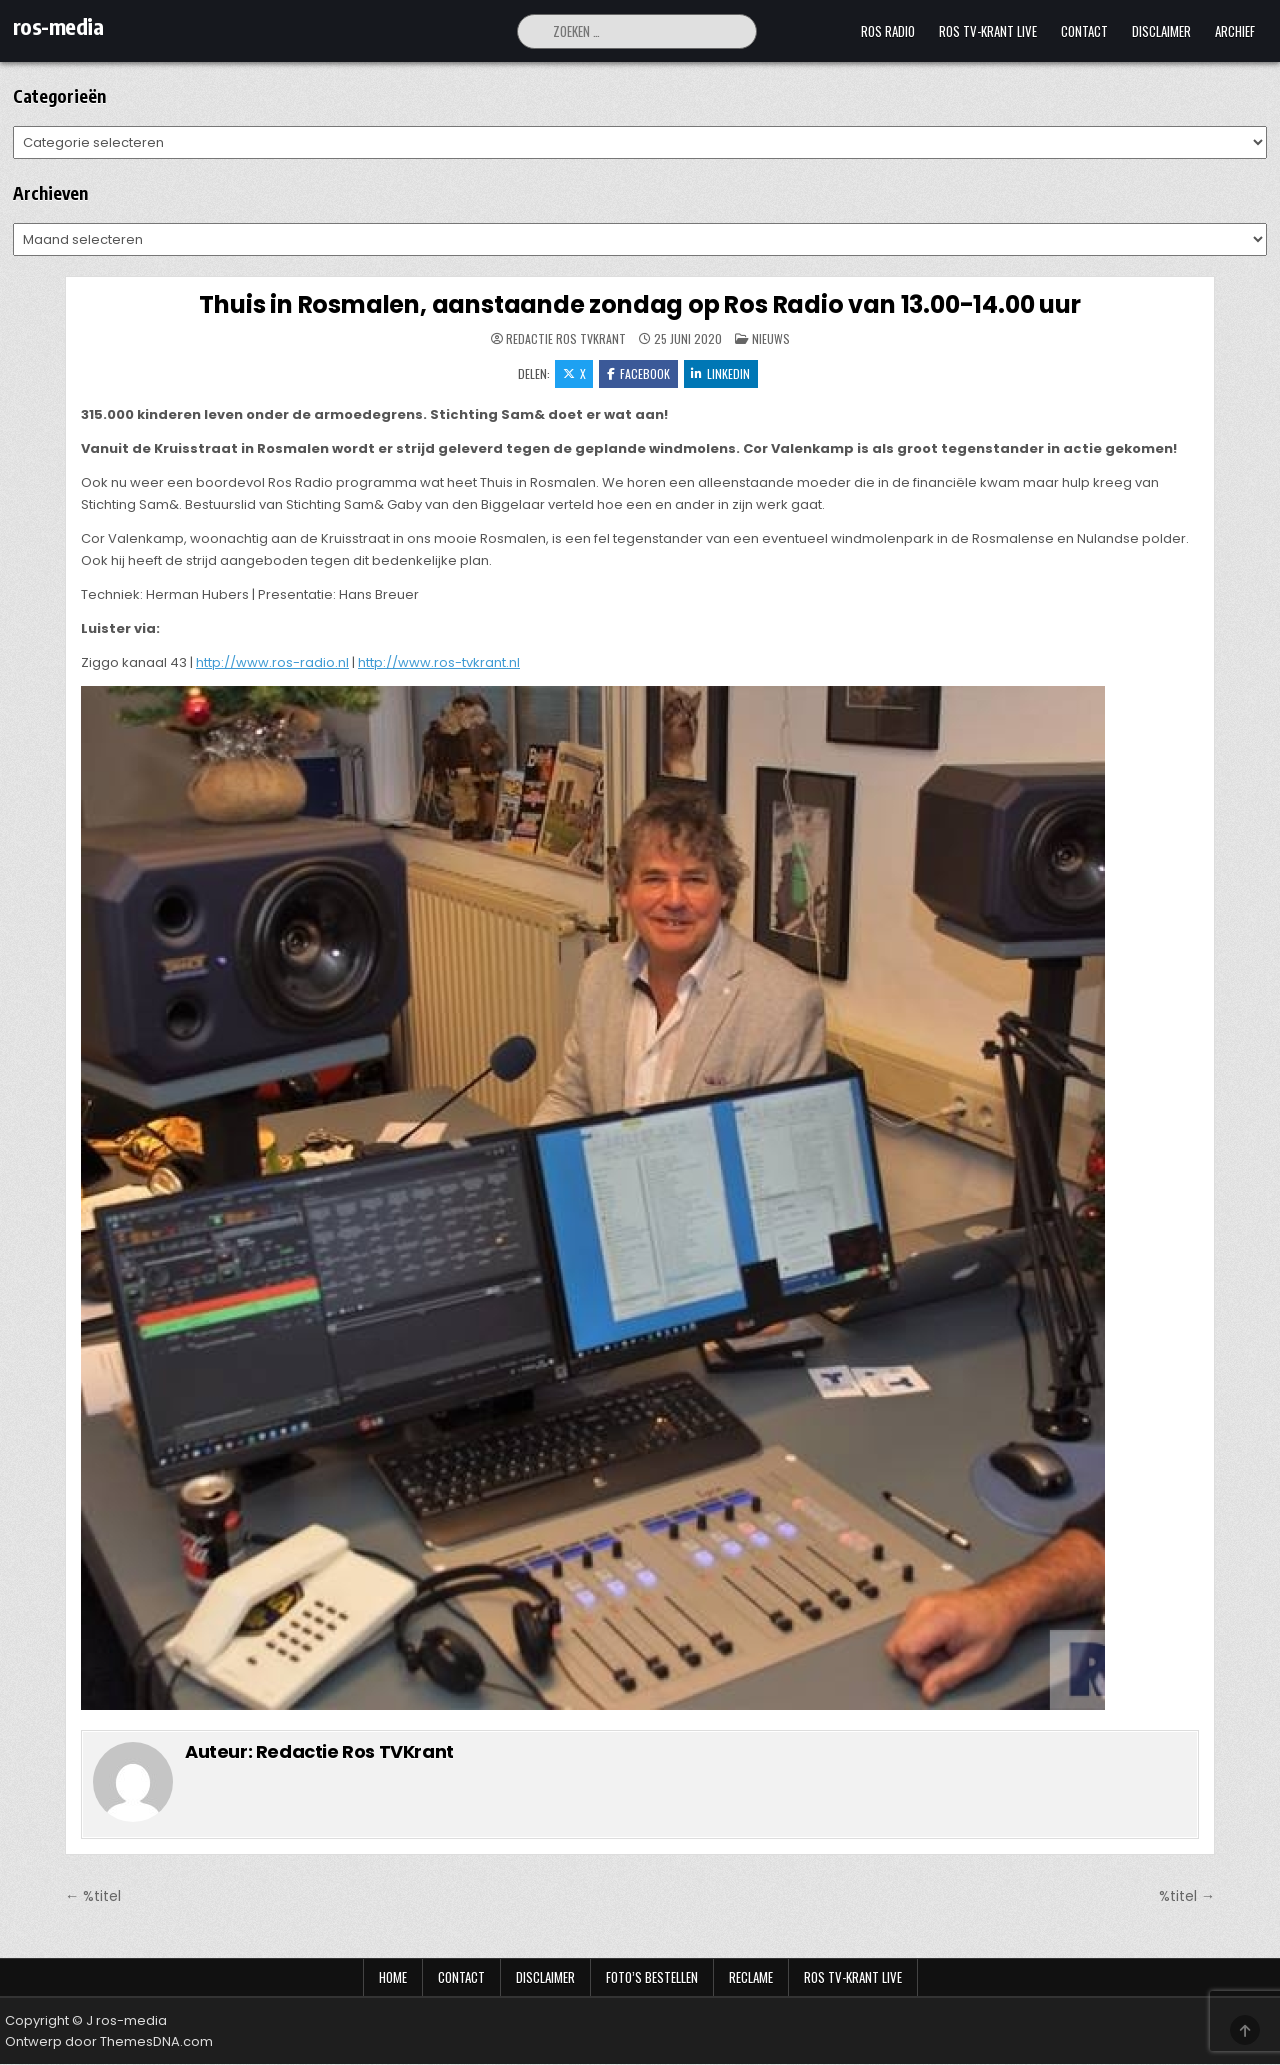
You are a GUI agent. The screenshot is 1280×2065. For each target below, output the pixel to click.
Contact (1084, 31)
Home (393, 1978)
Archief (1235, 31)
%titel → (1187, 1897)
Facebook (638, 373)
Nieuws (771, 338)
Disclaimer (1161, 31)
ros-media (58, 26)
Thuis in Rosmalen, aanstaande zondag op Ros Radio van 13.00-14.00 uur (639, 304)
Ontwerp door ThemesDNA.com (109, 2042)
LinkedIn (721, 373)
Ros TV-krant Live (988, 31)
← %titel (93, 1897)
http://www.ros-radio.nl (272, 663)
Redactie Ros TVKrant (566, 339)
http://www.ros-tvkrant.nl (439, 663)
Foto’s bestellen (652, 1978)
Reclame (751, 1978)
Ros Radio (888, 31)
